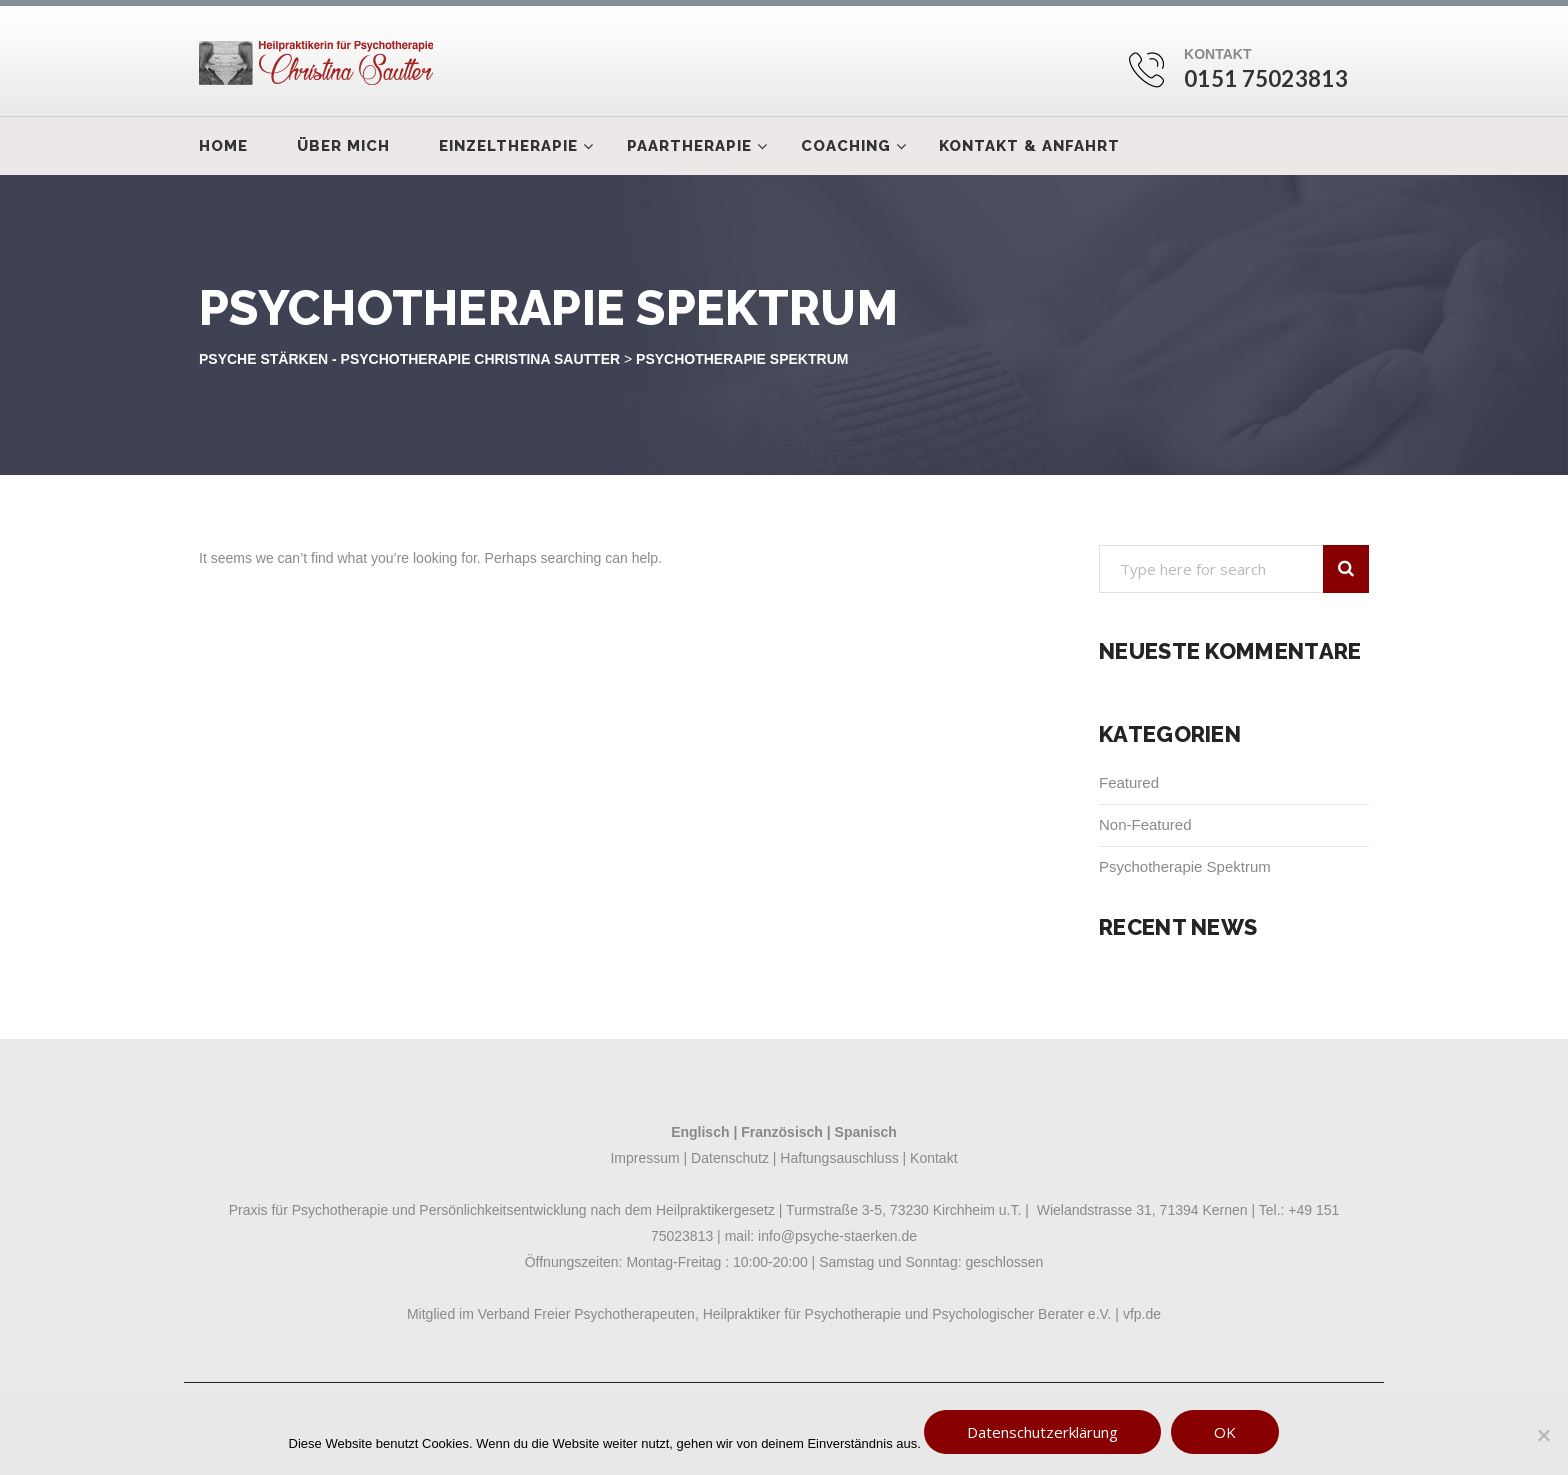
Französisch (782, 1132)
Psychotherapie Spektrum (1185, 866)
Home (223, 146)
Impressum (644, 1158)
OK (1225, 1432)
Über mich (343, 146)
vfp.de (1142, 1314)
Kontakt (933, 1158)
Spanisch (866, 1132)
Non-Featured (1145, 824)
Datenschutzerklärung (1042, 1432)
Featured (1129, 782)
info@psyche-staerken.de (837, 1236)
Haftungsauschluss (837, 1158)
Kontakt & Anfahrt (1029, 146)
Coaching (846, 146)
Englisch (700, 1132)
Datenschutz (730, 1158)
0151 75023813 (1266, 78)
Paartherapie (689, 146)
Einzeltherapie (508, 146)
